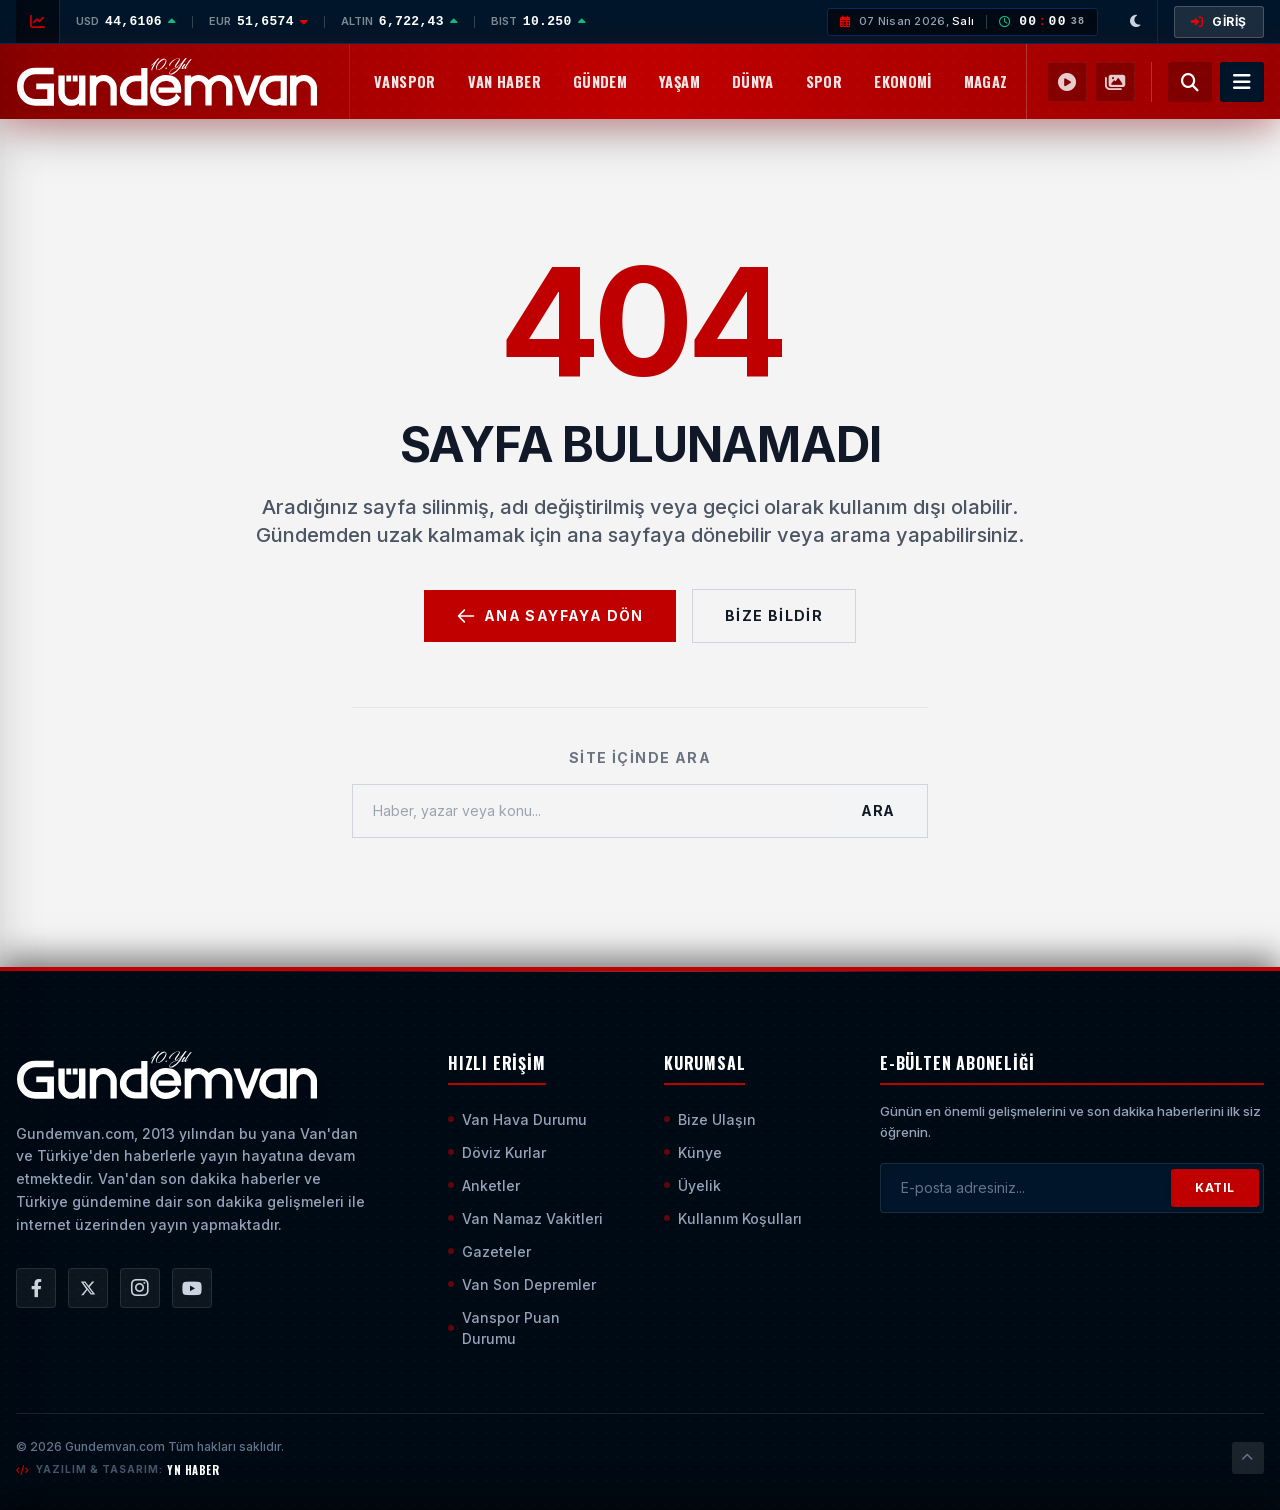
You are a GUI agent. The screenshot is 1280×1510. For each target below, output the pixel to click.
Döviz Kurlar (497, 1152)
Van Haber (504, 81)
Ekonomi (903, 81)
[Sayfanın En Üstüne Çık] (1248, 1458)
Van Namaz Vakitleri (525, 1218)
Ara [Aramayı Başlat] (878, 810)
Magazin (992, 81)
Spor (824, 81)
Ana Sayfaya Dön (550, 616)
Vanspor (405, 81)
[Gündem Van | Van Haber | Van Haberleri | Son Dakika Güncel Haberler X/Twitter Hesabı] (88, 1288)
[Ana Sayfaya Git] (166, 1075)
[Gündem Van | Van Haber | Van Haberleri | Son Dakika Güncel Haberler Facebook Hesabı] (36, 1288)
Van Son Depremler (522, 1284)
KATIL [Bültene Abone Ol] (1215, 1187)
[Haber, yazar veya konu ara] (591, 811)
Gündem (600, 81)
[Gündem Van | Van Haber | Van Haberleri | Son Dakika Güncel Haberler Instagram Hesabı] (140, 1288)
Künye (693, 1152)
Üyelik (692, 1185)
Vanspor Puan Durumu (504, 1328)
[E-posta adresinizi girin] (1026, 1188)
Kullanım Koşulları (733, 1218)
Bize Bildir (774, 615)
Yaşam (679, 81)
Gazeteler (489, 1251)
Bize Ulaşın (710, 1119)
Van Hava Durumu (517, 1119)
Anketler (484, 1185)
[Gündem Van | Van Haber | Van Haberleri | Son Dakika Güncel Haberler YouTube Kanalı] (192, 1288)
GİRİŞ (1219, 21)
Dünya (753, 81)
